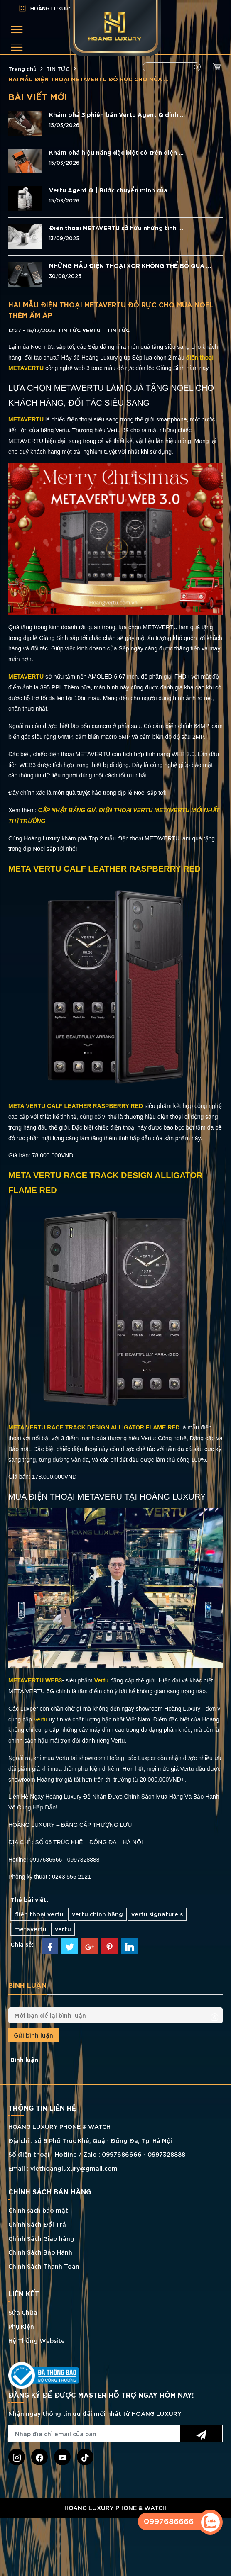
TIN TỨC (58, 68)
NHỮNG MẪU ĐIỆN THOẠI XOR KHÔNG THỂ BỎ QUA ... (130, 265)
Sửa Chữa (22, 2312)
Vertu (101, 1680)
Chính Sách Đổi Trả (37, 2224)
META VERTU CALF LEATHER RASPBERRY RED (75, 1106)
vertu (63, 1929)
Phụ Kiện (21, 2326)
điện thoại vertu (39, 1914)
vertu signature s (157, 1914)
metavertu (30, 1929)
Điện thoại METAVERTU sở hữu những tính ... (116, 227)
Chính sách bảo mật (38, 2210)
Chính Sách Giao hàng (41, 2238)
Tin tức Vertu (79, 329)
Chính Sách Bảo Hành (40, 2252)
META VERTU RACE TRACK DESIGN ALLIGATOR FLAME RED (94, 1427)
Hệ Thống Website (36, 2340)
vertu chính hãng (97, 1914)
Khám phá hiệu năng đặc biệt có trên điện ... (116, 152)
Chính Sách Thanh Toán (43, 2266)
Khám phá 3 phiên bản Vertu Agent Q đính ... (117, 114)
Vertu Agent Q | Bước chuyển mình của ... (111, 190)
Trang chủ (22, 68)
